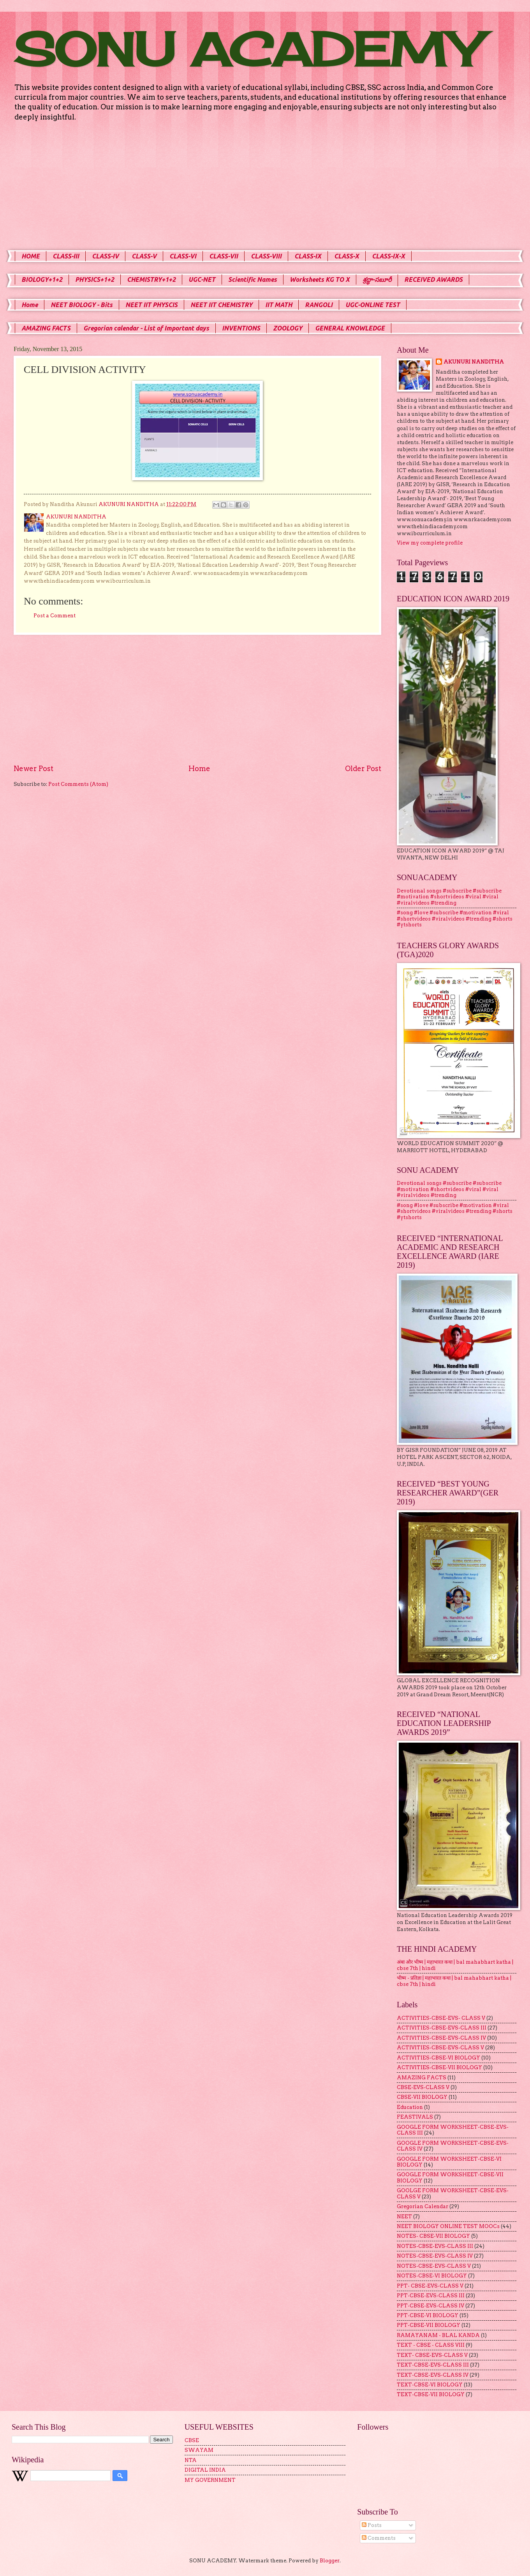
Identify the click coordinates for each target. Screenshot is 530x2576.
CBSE (192, 2440)
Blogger (330, 2561)
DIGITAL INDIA (205, 2470)
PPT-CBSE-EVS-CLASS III (431, 2295)
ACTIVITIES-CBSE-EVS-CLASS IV (441, 2038)
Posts (372, 2525)
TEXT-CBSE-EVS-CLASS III (433, 2365)
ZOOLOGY (287, 328)
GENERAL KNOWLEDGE (350, 328)
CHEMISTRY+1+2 (151, 279)
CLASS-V (144, 256)
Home (29, 304)
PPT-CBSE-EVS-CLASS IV (430, 2306)
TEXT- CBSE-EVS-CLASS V (432, 2355)
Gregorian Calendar (422, 2206)
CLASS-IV (105, 256)
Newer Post (33, 768)
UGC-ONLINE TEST (372, 304)
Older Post (363, 768)
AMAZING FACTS (45, 328)
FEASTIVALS (415, 2117)
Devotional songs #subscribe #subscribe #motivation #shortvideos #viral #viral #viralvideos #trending (449, 897)
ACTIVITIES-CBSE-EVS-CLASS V (440, 2048)
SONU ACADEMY (247, 49)
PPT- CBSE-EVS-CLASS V (430, 2286)
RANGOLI (319, 304)
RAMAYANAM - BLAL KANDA (438, 2335)
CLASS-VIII (266, 256)
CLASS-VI (182, 256)
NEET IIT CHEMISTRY (221, 304)
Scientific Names (252, 279)
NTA (191, 2460)
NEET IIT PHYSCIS (151, 304)
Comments (379, 2538)
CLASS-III (66, 256)
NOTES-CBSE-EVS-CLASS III (435, 2246)
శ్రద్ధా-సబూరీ (377, 279)
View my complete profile (430, 543)
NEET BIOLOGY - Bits (82, 304)
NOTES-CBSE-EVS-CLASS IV (435, 2256)
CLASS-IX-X (388, 256)
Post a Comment (54, 616)
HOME (30, 256)
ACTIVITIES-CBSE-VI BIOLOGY (438, 2058)
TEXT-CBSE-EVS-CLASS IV (432, 2375)
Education (410, 2107)
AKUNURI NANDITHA (474, 362)
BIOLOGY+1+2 (41, 279)
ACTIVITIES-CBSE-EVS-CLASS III (441, 2028)
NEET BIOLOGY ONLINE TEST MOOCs (448, 2226)
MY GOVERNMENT (210, 2480)
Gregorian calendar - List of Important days (146, 328)
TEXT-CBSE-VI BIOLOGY (430, 2385)
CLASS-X (346, 256)
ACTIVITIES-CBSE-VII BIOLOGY (439, 2067)
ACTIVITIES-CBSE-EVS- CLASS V (441, 2018)
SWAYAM (199, 2450)
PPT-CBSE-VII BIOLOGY (428, 2325)
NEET (404, 2216)
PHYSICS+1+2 (94, 279)
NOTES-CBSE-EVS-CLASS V (434, 2266)
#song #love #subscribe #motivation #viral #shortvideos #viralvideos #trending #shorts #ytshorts (454, 919)
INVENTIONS (241, 328)
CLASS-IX (307, 256)
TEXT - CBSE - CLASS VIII (431, 2345)
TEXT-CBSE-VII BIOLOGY (431, 2394)
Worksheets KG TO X (320, 279)
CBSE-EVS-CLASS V (423, 2087)
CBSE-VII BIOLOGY (422, 2097)
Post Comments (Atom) (78, 784)
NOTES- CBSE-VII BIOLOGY (433, 2236)
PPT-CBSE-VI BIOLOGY (427, 2315)
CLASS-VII (223, 256)
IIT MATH (278, 304)
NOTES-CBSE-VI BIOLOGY (432, 2276)
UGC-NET (201, 279)
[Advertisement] (265, 186)
